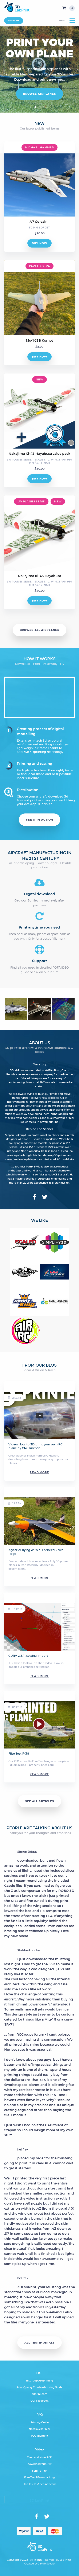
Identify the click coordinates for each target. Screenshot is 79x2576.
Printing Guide (40, 2422)
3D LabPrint (39, 2500)
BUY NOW (39, 243)
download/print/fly (39, 2464)
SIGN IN (13, 20)
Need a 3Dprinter (39, 2429)
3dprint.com (39, 2394)
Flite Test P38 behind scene (39, 2484)
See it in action (39, 819)
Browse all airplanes (39, 630)
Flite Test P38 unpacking (39, 2477)
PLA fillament (39, 2435)
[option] (39, 69)
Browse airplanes (39, 93)
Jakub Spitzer (46, 2563)
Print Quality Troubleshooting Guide (39, 2387)
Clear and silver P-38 (39, 2457)
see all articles (39, 1801)
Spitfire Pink (39, 2470)
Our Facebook (39, 2400)
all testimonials (39, 2342)
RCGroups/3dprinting (39, 2380)
